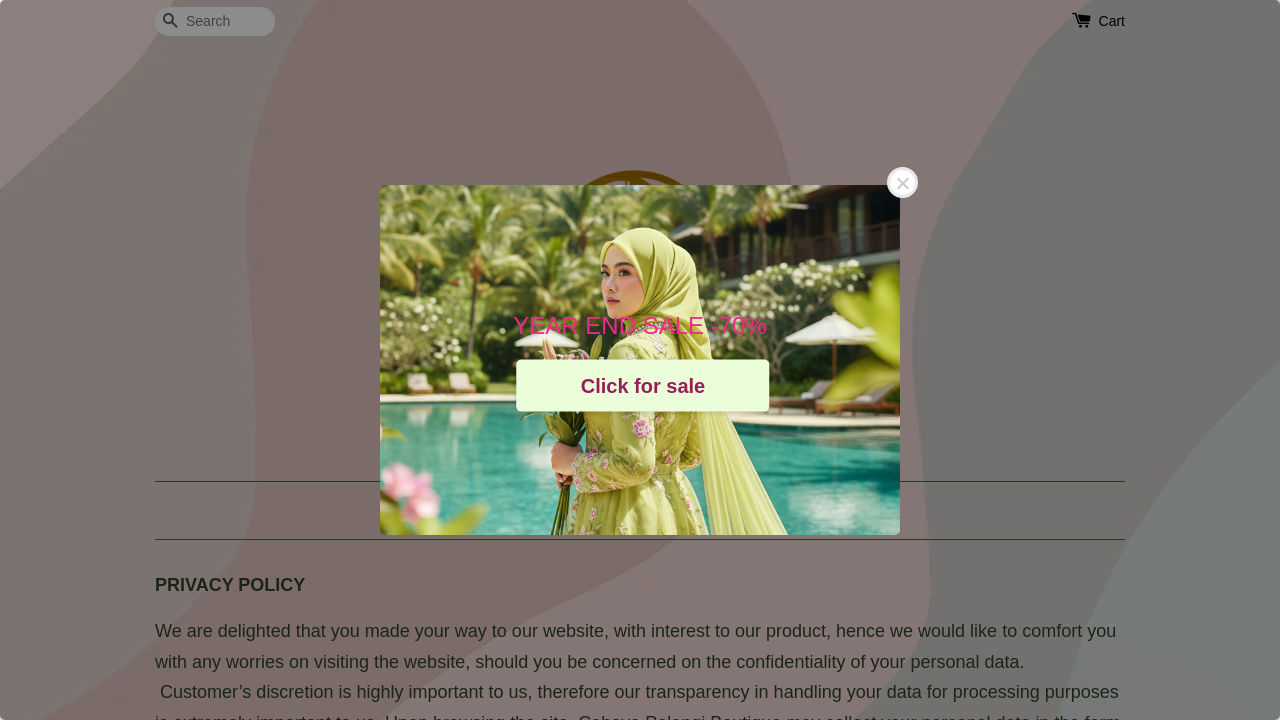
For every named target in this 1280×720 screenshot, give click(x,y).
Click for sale (643, 385)
